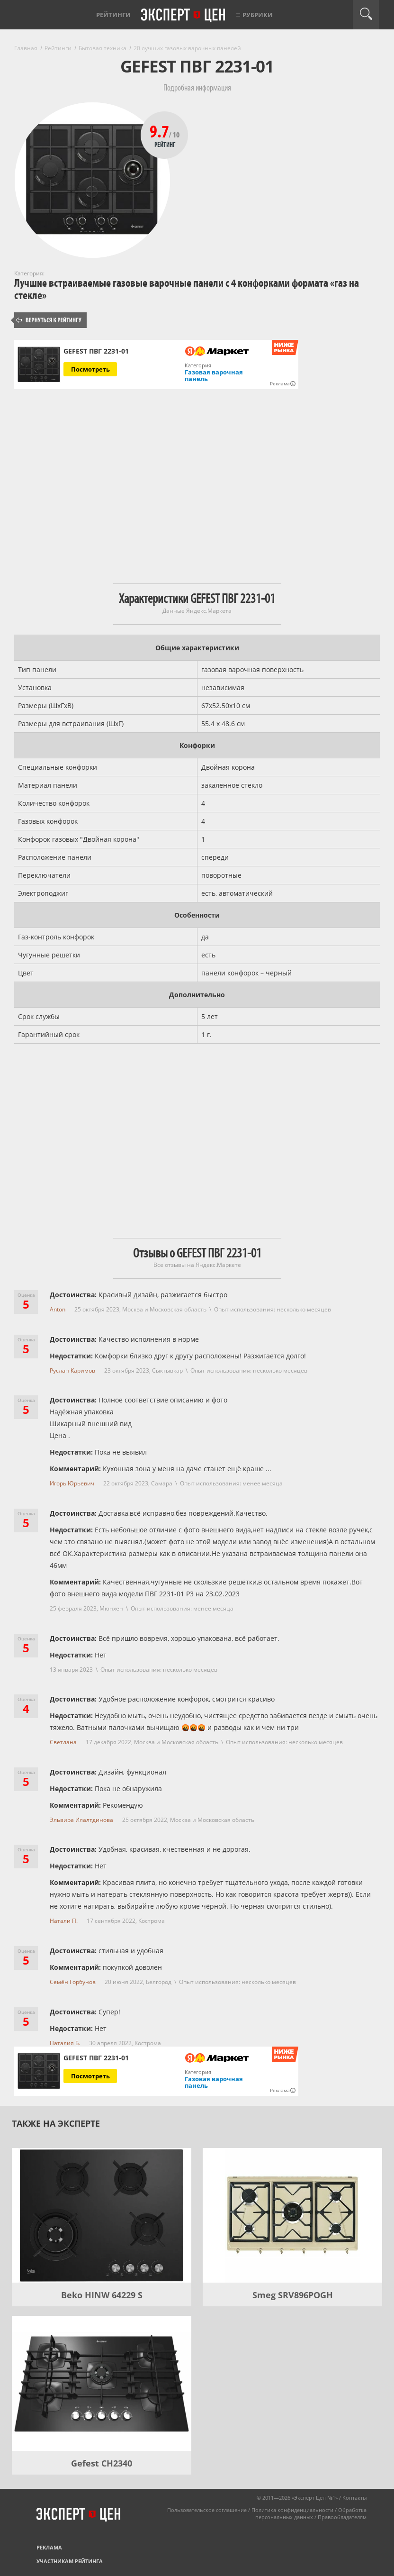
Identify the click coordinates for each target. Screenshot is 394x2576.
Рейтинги (113, 14)
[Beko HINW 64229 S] (101, 2215)
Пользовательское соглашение (207, 2509)
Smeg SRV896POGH (292, 2295)
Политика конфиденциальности (292, 2509)
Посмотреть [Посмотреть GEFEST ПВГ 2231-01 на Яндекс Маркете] (90, 369)
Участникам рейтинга (69, 2561)
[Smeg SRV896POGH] (292, 2215)
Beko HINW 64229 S (102, 2295)
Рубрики (257, 14)
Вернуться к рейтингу (49, 320)
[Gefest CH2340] (101, 2383)
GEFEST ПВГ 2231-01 (96, 351)
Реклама (49, 2547)
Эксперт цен (183, 16)
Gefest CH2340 (101, 2463)
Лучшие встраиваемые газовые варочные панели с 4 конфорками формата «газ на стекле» (186, 289)
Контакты (354, 2497)
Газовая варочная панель (214, 375)
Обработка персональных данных (311, 2513)
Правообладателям (342, 2517)
